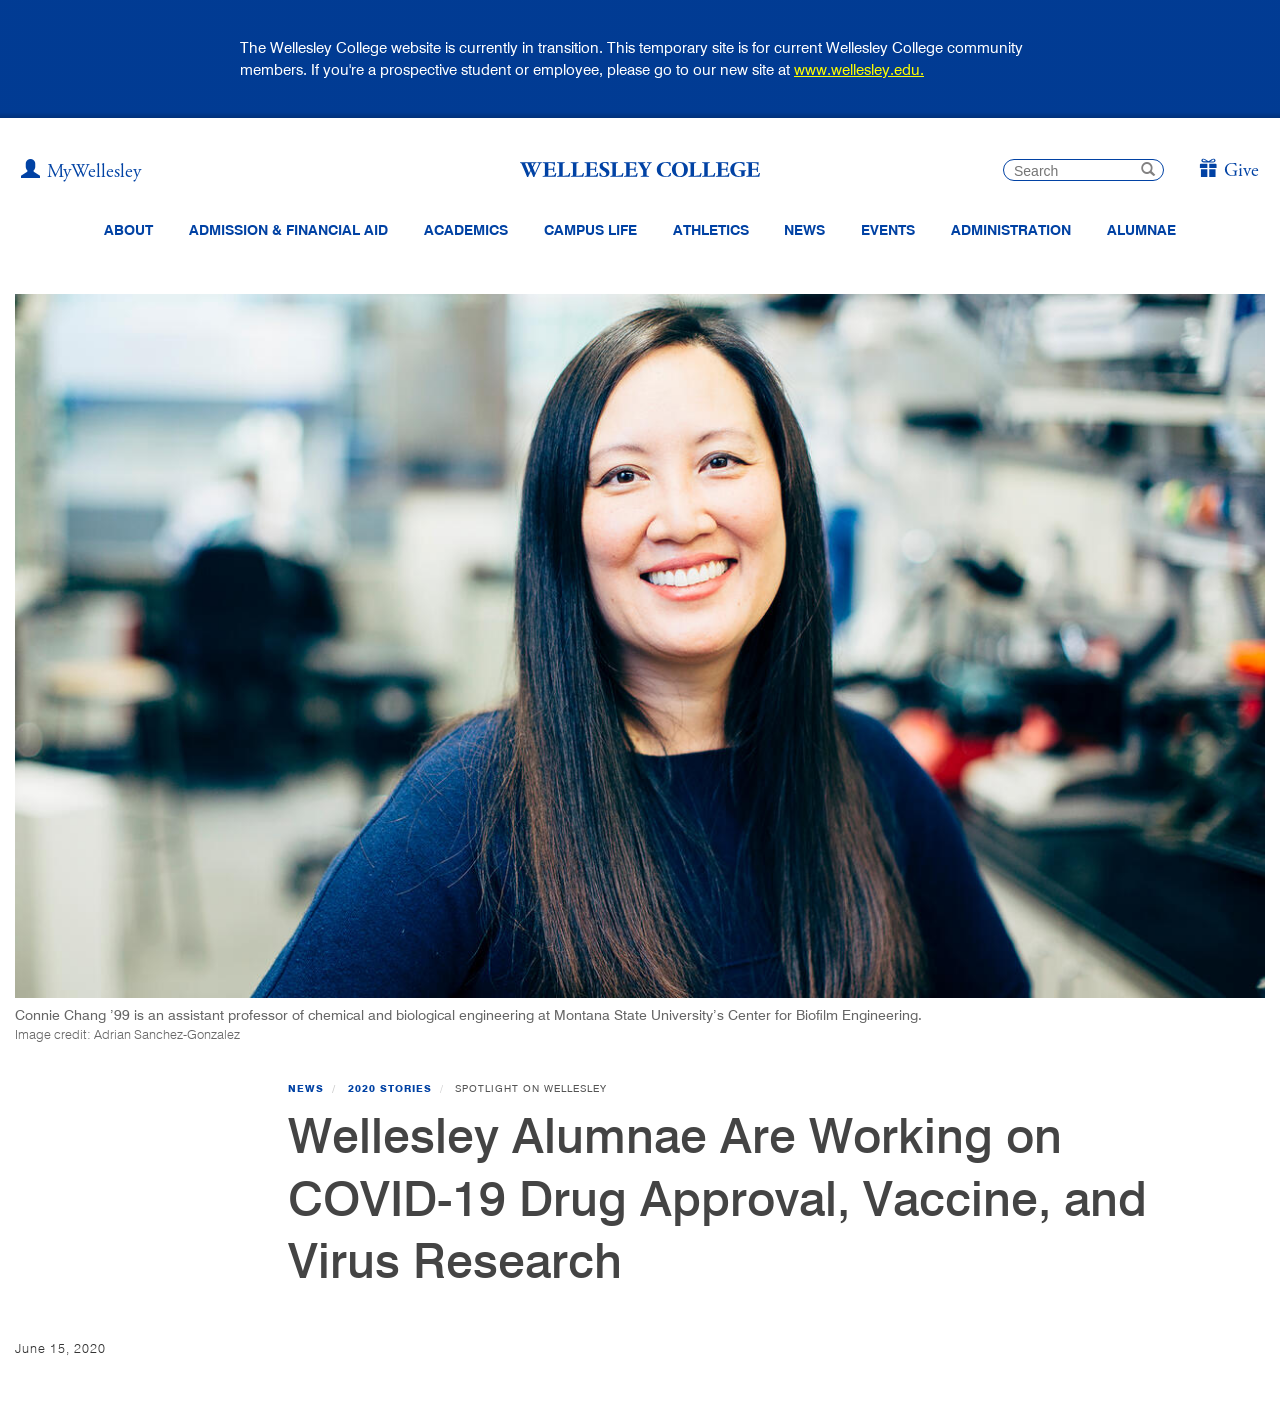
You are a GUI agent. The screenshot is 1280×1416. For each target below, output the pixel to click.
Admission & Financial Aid (288, 230)
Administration (1011, 230)
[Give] (1228, 171)
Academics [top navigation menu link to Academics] (466, 230)
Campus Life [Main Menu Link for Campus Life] (590, 230)
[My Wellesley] (81, 172)
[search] (1083, 170)
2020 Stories (390, 1088)
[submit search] (1148, 171)
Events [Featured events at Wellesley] (888, 230)
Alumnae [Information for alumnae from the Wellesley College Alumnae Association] (1141, 230)
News (306, 1088)
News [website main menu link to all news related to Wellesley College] (804, 230)
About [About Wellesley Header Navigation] (128, 230)
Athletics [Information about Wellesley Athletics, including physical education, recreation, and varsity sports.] (711, 230)
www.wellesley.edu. (859, 69)
